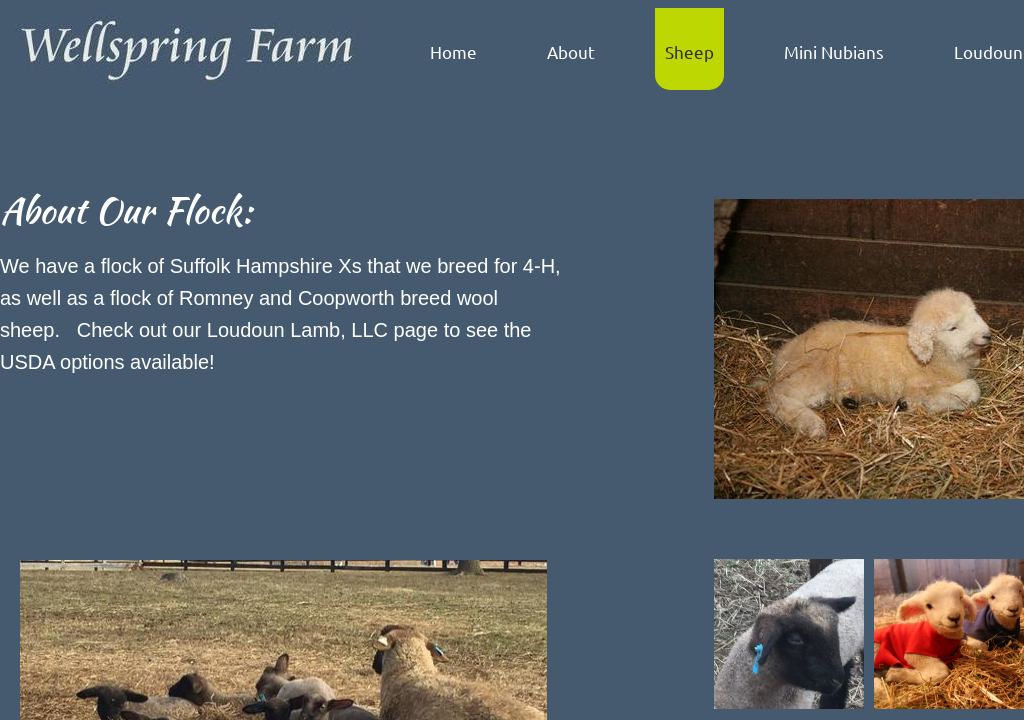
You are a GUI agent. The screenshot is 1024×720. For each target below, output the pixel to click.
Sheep (689, 51)
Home (453, 51)
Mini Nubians (834, 51)
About (571, 51)
